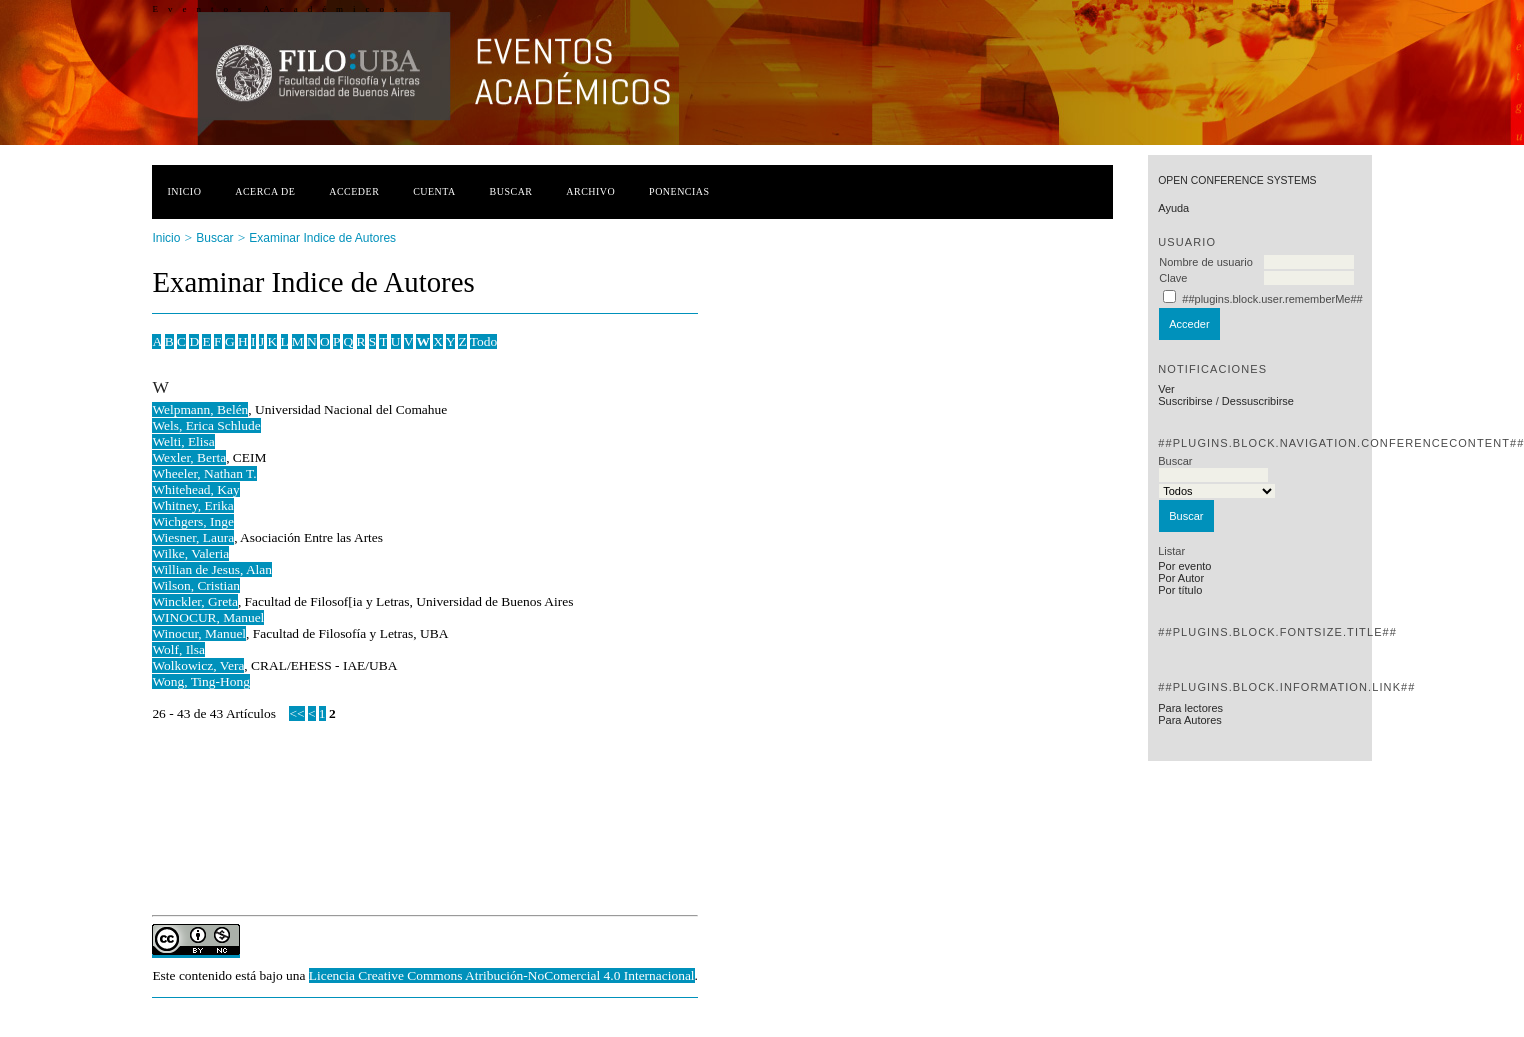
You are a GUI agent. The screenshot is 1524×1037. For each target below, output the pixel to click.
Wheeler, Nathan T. (204, 473)
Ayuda (1173, 208)
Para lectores (1190, 708)
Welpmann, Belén (200, 409)
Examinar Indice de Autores (322, 238)
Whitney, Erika (192, 505)
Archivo (590, 191)
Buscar (511, 191)
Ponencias (679, 191)
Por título (1180, 590)
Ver (1166, 389)
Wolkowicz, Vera (198, 665)
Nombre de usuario (1206, 262)
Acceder (354, 191)
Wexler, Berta (189, 457)
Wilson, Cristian (196, 585)
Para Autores (1190, 720)
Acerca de (265, 191)
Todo (483, 341)
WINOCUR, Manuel (208, 617)
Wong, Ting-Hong (200, 681)
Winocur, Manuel (199, 633)
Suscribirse (1185, 401)
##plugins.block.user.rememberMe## (1272, 299)
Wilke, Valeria (190, 553)
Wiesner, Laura (193, 537)
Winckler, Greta (194, 601)
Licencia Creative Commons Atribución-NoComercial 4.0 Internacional (502, 975)
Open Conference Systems (1237, 180)
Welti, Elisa (183, 441)
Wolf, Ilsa (178, 649)
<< (296, 713)
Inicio (184, 191)
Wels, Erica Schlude (206, 425)
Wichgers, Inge (193, 521)
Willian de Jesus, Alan (212, 569)
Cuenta (434, 191)
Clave (1173, 278)
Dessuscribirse (1258, 401)
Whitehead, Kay (195, 489)
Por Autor (1181, 578)
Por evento (1184, 566)
